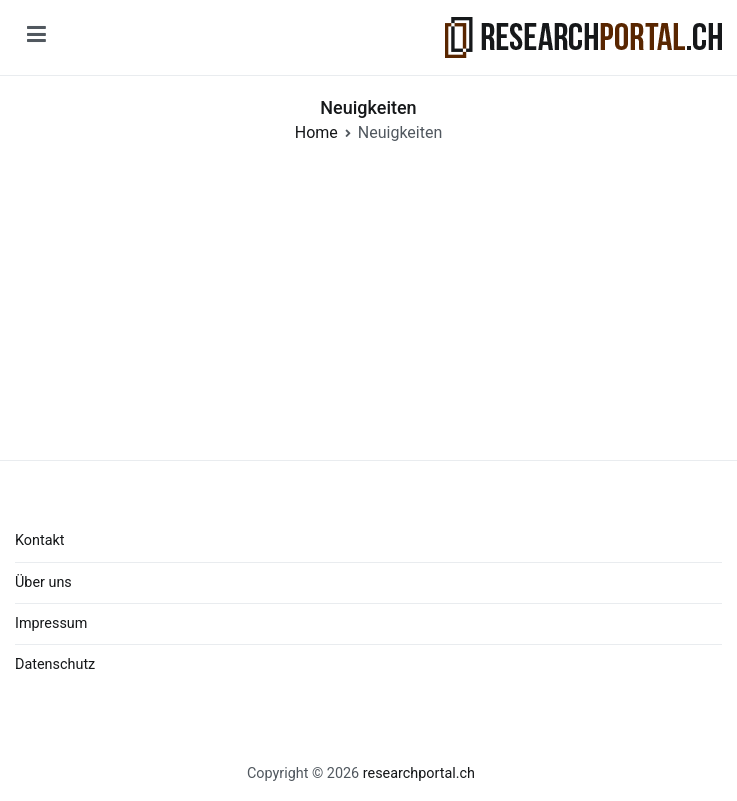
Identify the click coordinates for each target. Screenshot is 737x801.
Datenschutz (55, 664)
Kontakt (40, 540)
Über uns (43, 582)
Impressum (51, 623)
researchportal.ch (419, 773)
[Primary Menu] (36, 38)
